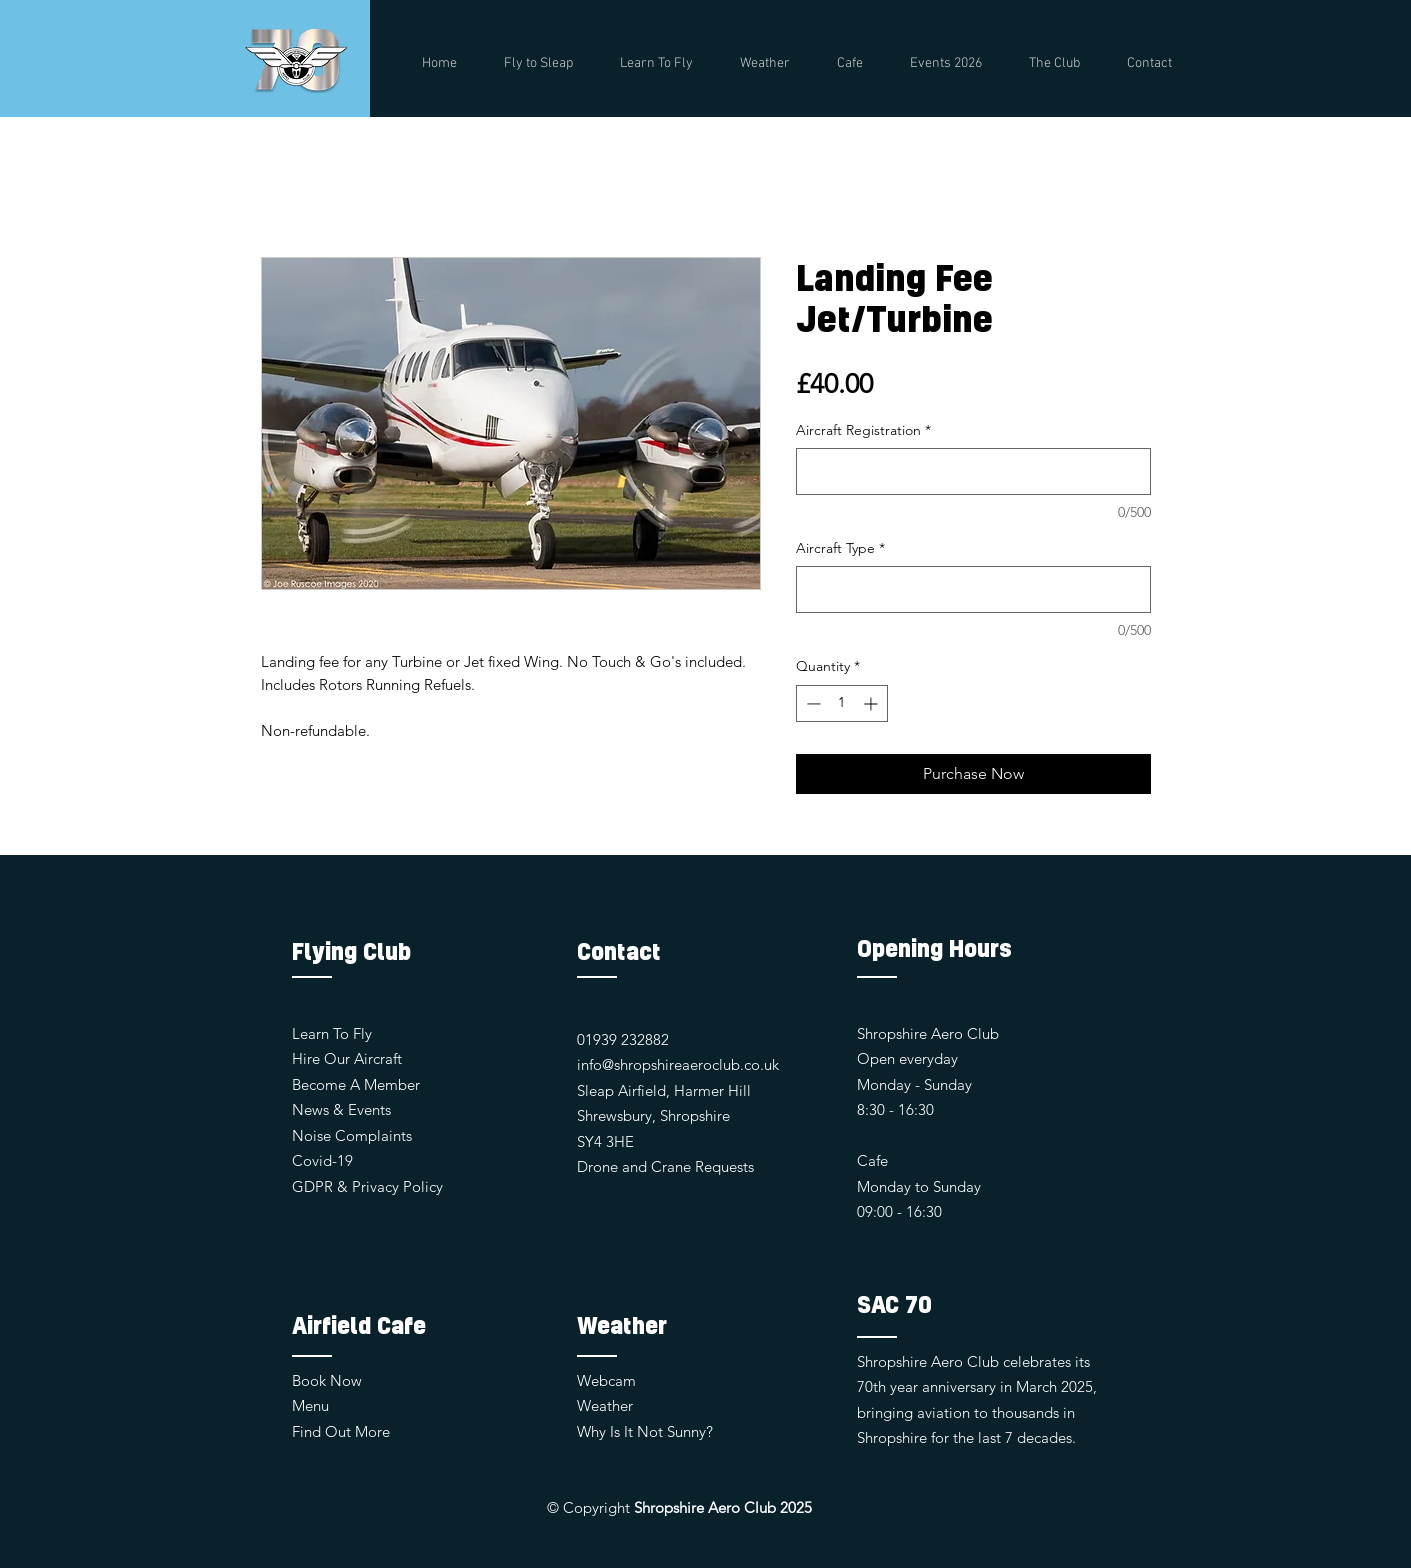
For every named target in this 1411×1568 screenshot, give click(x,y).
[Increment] (872, 703)
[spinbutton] (842, 703)
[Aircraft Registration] (973, 471)
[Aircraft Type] (973, 589)
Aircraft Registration (863, 430)
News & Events (341, 1109)
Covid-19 (322, 1160)
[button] (1055, 64)
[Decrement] (811, 703)
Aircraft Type (840, 548)
